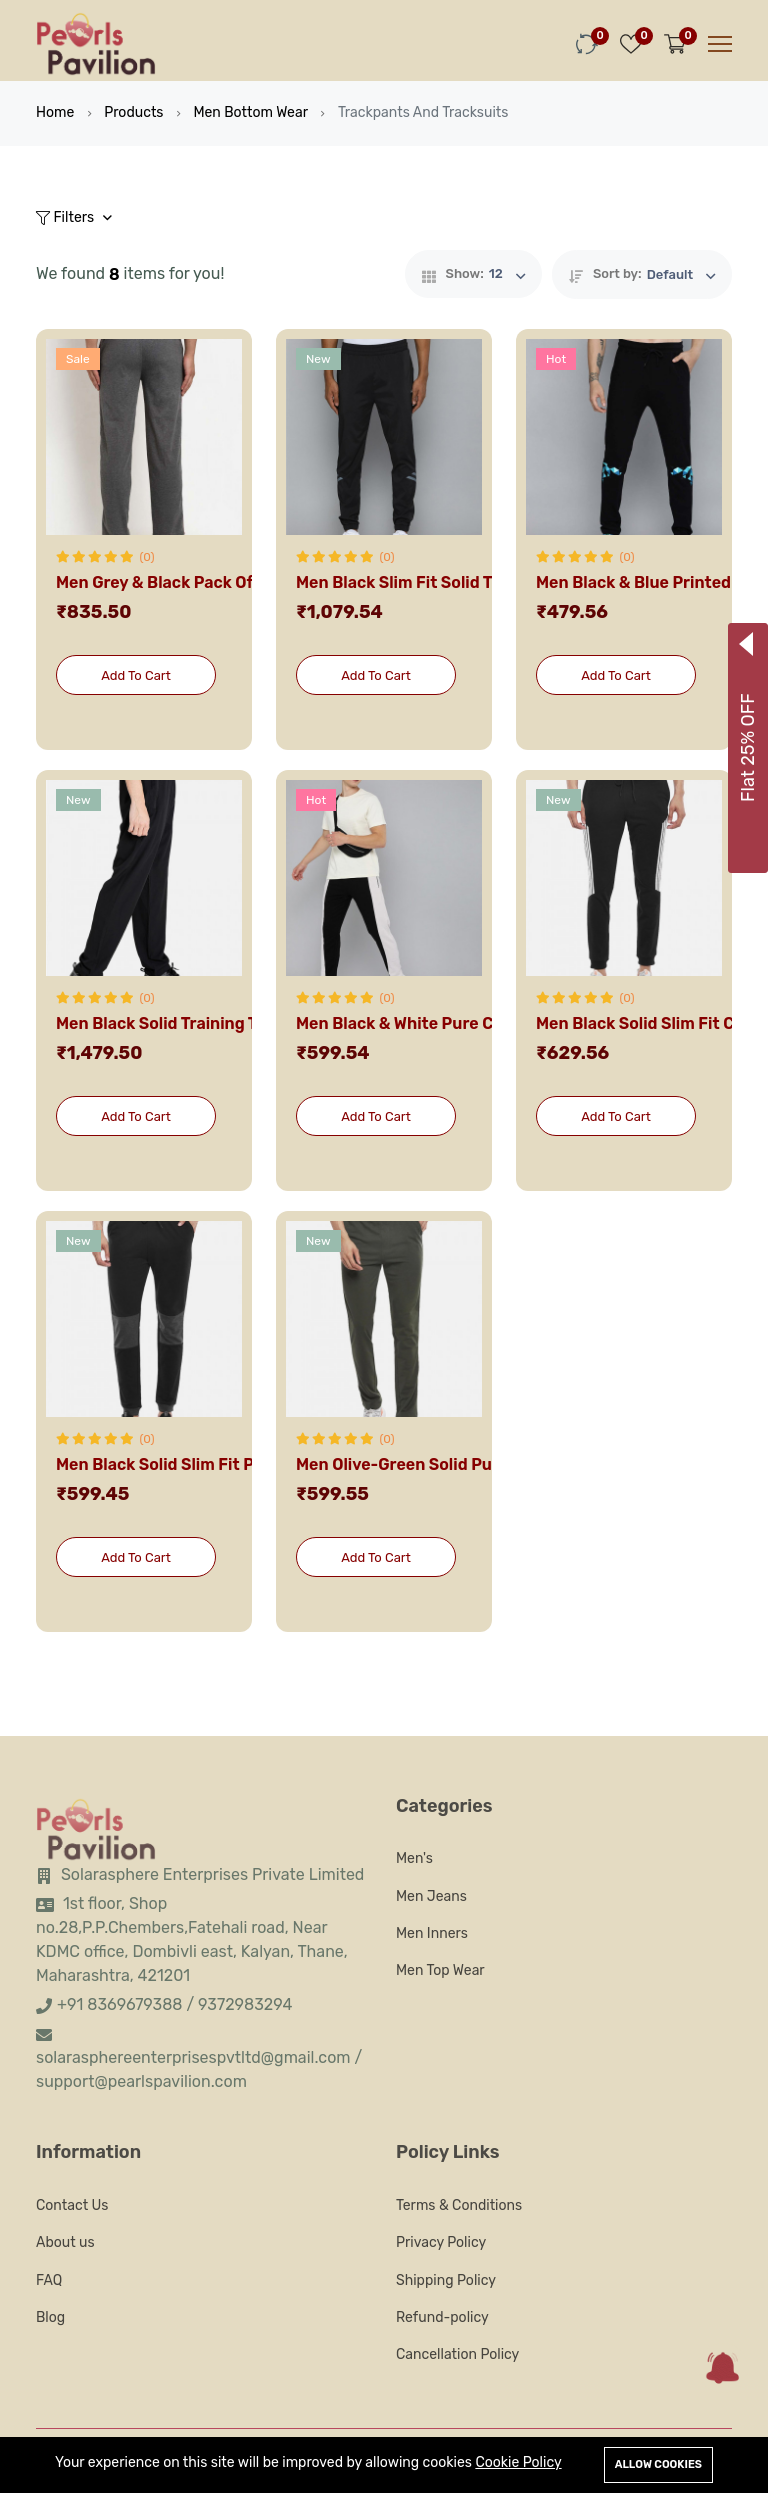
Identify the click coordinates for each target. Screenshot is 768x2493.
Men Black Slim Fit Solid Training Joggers (456, 582)
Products (133, 112)
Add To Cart (136, 675)
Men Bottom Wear (250, 112)
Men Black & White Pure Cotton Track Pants (464, 1023)
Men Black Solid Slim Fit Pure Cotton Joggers (231, 1464)
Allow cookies (658, 2464)
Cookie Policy (518, 2462)
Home (55, 112)
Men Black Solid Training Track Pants (198, 1023)
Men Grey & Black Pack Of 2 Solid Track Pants (230, 582)
